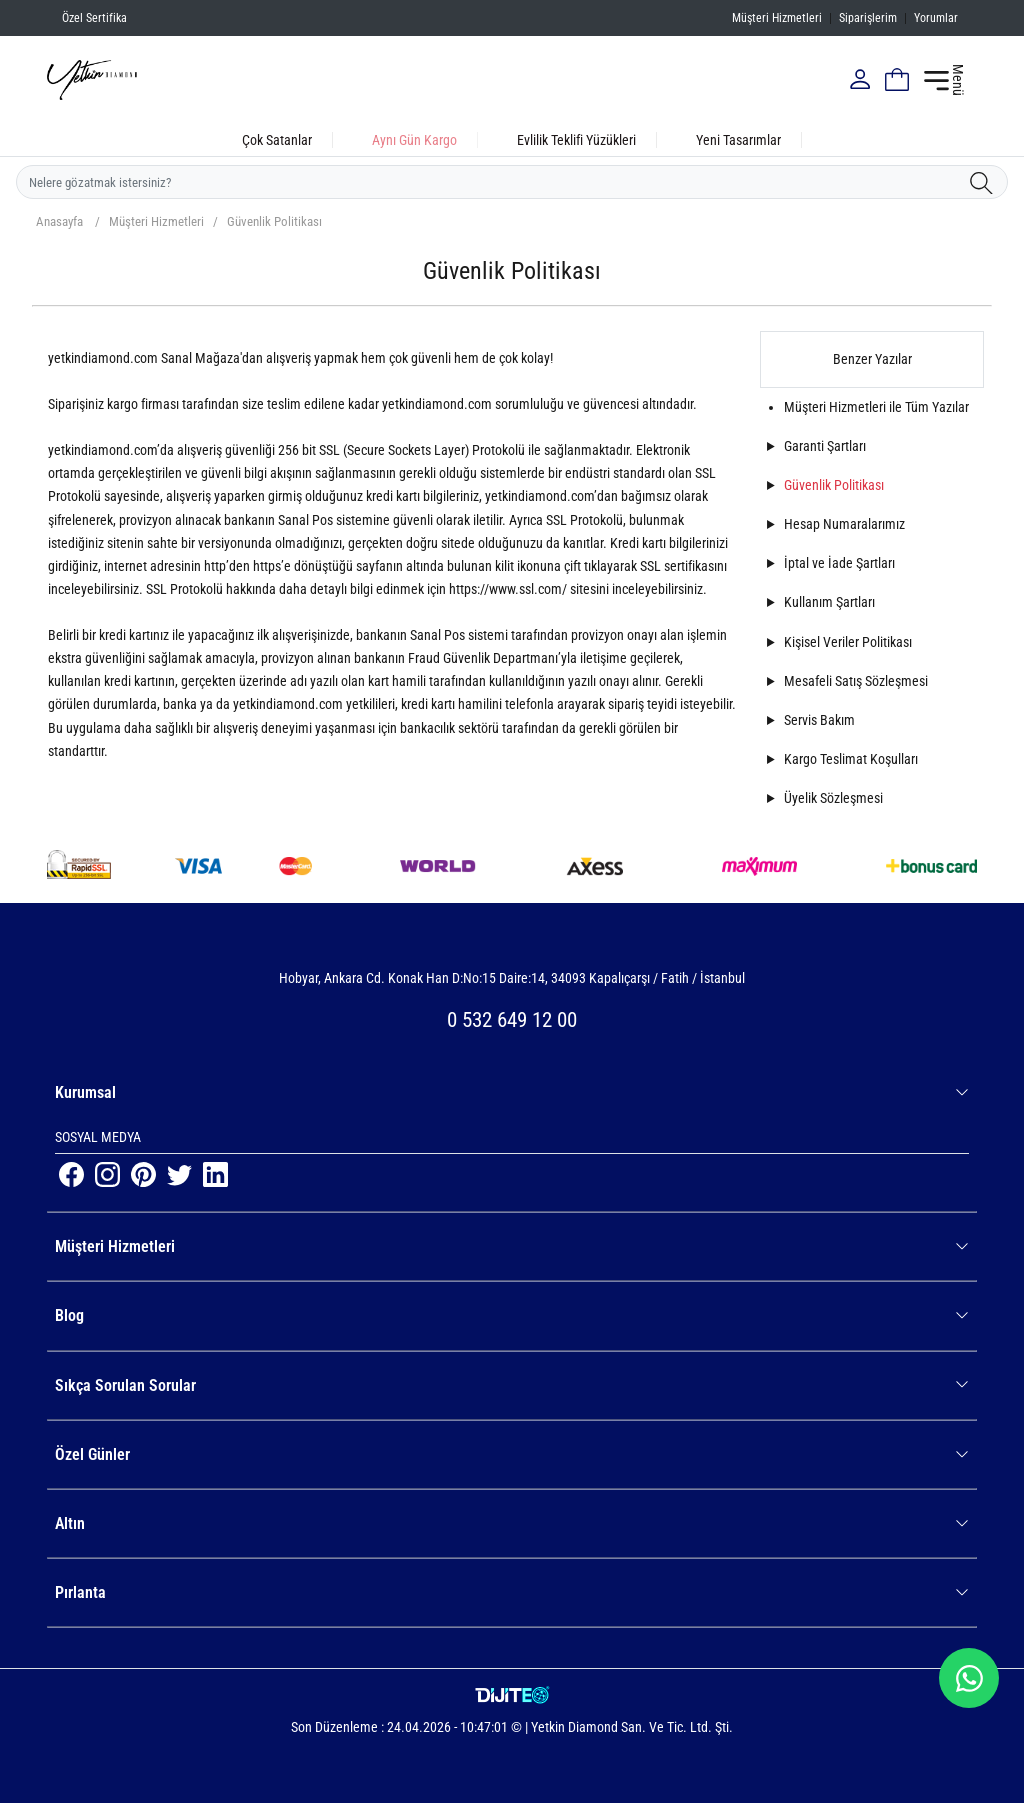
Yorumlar (936, 18)
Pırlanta (512, 1592)
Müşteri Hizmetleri (777, 18)
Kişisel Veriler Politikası (848, 642)
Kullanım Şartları (829, 602)
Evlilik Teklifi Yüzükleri (576, 140)
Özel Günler (512, 1454)
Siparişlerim (868, 18)
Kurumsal (512, 1092)
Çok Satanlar (277, 140)
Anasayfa (59, 221)
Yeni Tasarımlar (738, 140)
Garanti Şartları (825, 446)
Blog (512, 1315)
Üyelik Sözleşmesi (833, 798)
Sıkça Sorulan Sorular (512, 1385)
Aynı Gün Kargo (414, 140)
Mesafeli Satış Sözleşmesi (856, 681)
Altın (512, 1523)
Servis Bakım (819, 720)
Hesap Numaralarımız (844, 524)
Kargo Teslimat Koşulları (851, 759)
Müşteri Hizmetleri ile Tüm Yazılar (876, 407)
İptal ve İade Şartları (839, 563)
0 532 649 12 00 (512, 1020)
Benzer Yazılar (872, 359)
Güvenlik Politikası (274, 221)
